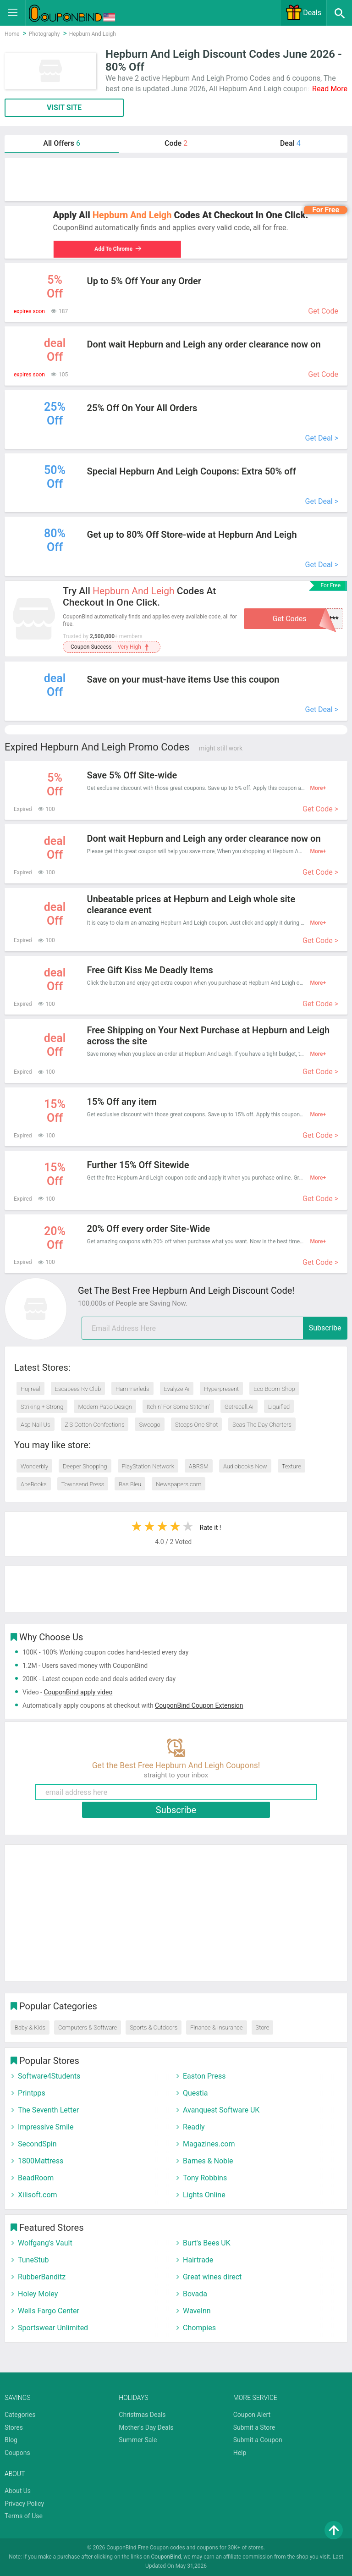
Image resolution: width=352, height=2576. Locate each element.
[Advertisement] (176, 179)
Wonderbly (34, 1466)
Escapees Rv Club (78, 1388)
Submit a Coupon (257, 2440)
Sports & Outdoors (153, 2027)
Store (263, 2027)
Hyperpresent (221, 1388)
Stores (14, 2427)
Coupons (17, 2452)
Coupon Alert (252, 2414)
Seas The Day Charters (262, 1424)
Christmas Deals (142, 2414)
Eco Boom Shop (274, 1388)
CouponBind (166, 2557)
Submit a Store (254, 2427)
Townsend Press (82, 1484)
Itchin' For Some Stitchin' (178, 1406)
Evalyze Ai (177, 1388)
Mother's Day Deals (146, 2427)
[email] (214, 1328)
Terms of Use (24, 2516)
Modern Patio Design (105, 1406)
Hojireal (30, 1388)
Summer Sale (138, 2440)
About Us (18, 2490)
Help (240, 2452)
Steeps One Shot (196, 1424)
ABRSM (199, 1466)
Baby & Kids (30, 2027)
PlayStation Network (148, 1466)
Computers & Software (87, 2027)
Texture (291, 1466)
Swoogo (149, 1424)
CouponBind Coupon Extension (199, 1705)
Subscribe (325, 1328)
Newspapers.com (178, 1484)
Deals (303, 12)
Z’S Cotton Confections (95, 1424)
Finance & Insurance (216, 2027)
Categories (20, 2414)
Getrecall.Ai (239, 1406)
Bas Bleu (130, 1484)
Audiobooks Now (245, 1466)
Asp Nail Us (35, 1424)
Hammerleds (132, 1388)
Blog (11, 2440)
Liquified (279, 1406)
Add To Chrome (116, 249)
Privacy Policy (24, 2503)
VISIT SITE (64, 107)
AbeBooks (34, 1484)
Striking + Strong (42, 1406)
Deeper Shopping (85, 1466)
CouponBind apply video (78, 1692)
